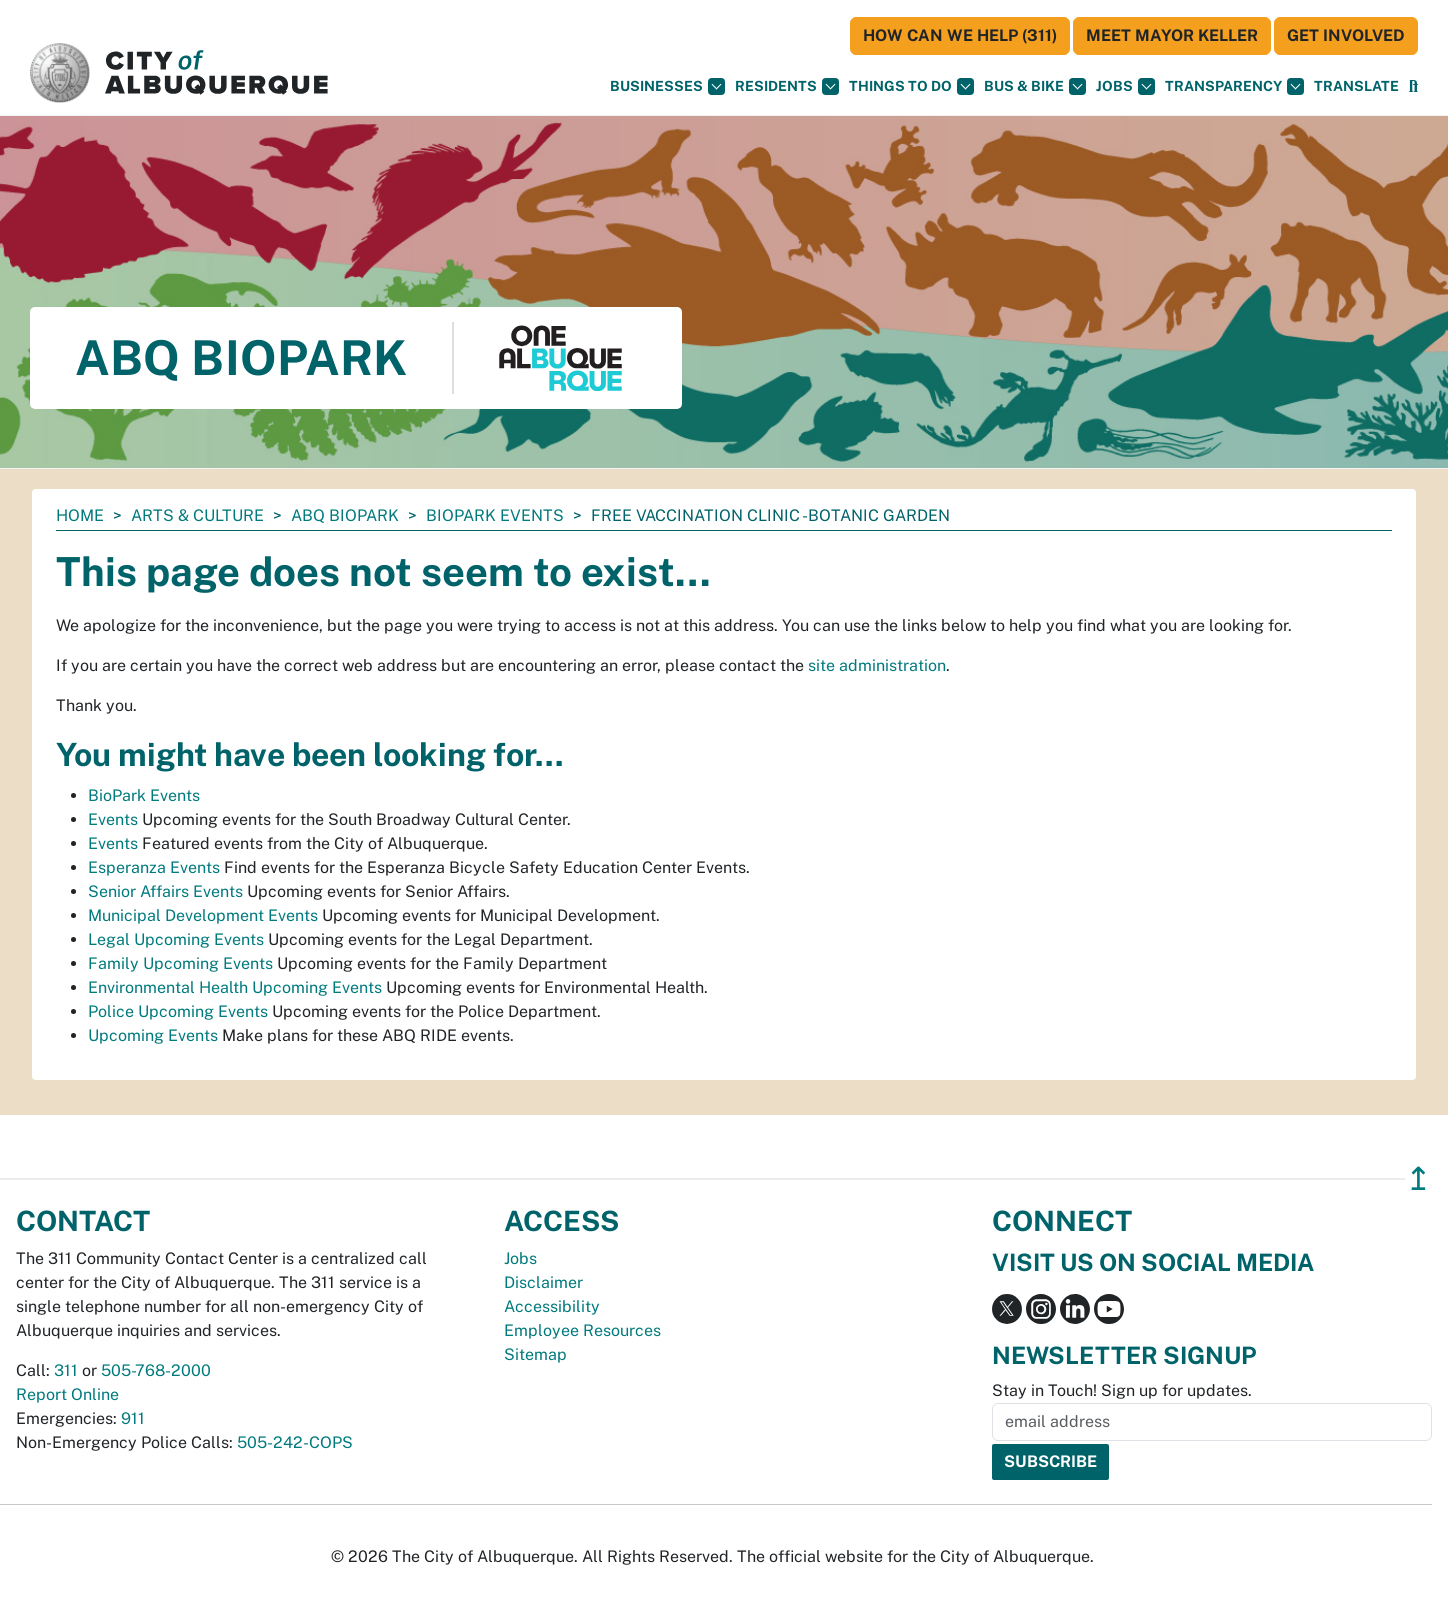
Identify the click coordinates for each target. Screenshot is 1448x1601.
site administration (877, 665)
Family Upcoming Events (180, 963)
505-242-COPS (295, 1442)
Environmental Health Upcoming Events (235, 987)
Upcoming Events (153, 1035)
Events (113, 819)
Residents (787, 86)
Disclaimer (543, 1282)
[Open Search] (1413, 86)
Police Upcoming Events (178, 1011)
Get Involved (1346, 35)
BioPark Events (495, 515)
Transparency (1234, 86)
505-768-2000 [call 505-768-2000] (156, 1370)
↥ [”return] (1418, 1178)
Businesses (667, 86)
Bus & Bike (1035, 86)
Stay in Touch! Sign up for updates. (1122, 1390)
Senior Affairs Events (165, 891)
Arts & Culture (197, 515)
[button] (1356, 86)
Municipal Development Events (203, 915)
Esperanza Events (154, 867)
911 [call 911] (133, 1418)
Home (80, 515)
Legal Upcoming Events (176, 939)
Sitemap (535, 1354)
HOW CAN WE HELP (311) (960, 35)
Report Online (67, 1394)
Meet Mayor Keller (1172, 35)
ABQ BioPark (345, 515)
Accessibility (552, 1306)
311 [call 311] (66, 1370)
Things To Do (911, 86)
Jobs (1125, 86)
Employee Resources (582, 1330)
